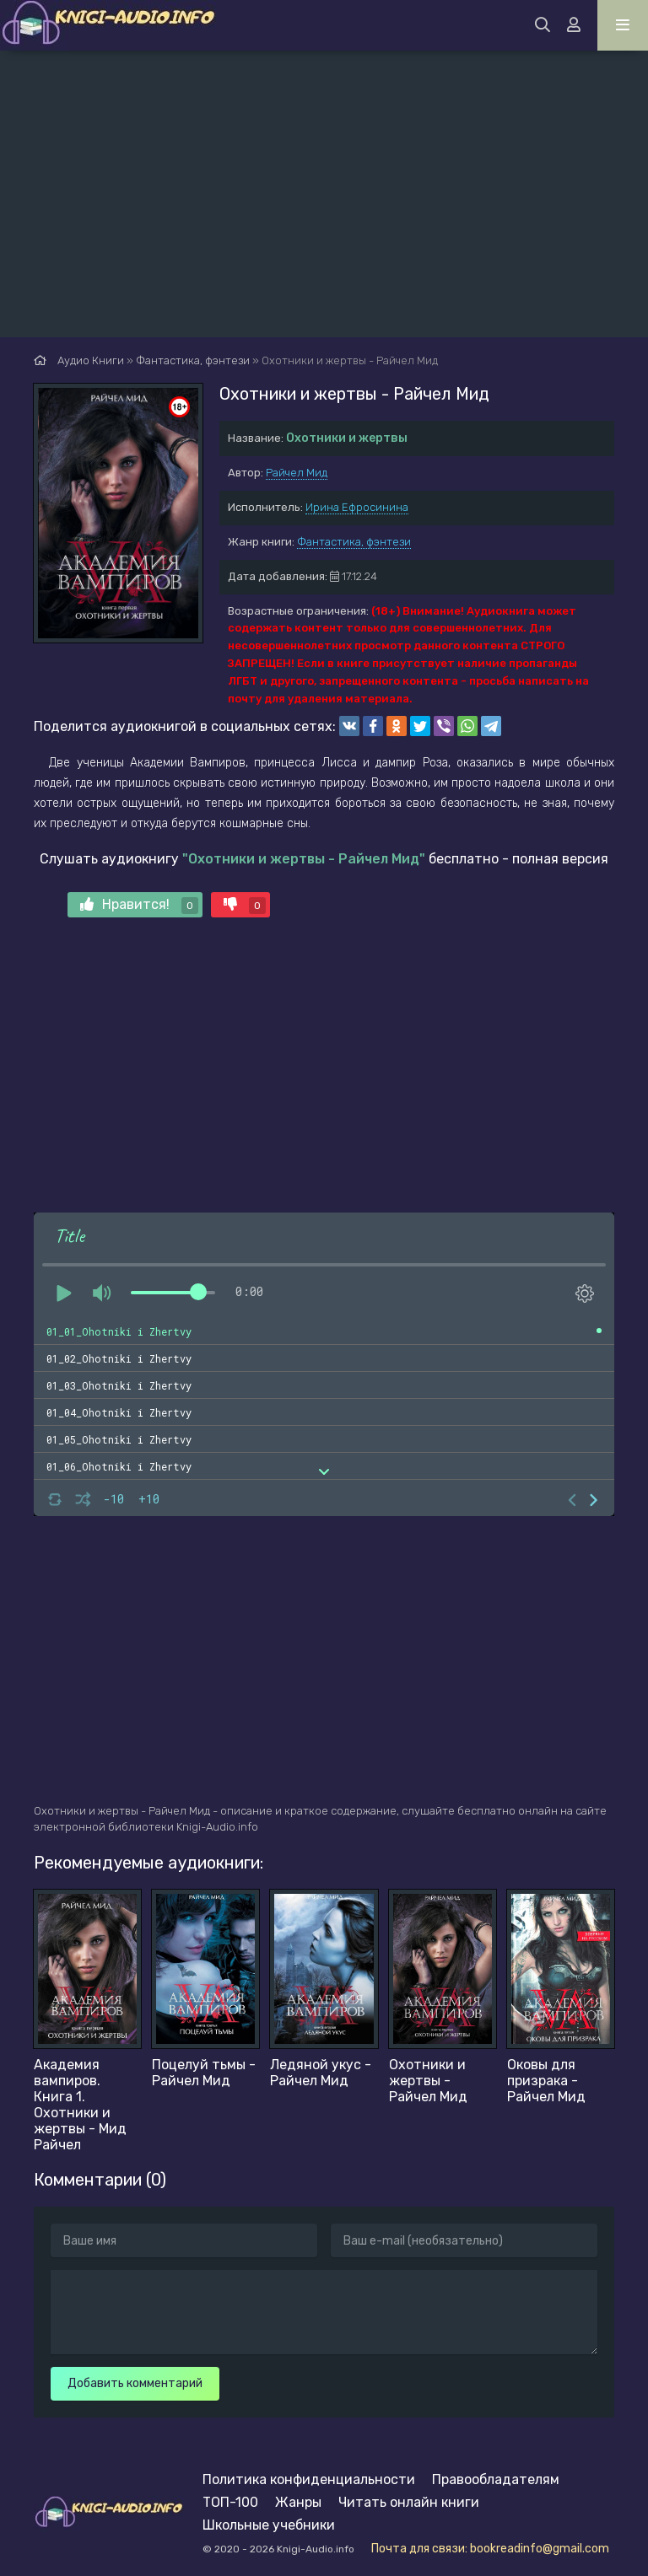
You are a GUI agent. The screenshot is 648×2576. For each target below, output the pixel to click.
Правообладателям (495, 2479)
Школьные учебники (268, 2525)
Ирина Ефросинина (356, 507)
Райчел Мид (296, 472)
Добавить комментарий (135, 2383)
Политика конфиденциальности (308, 2479)
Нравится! (139, 905)
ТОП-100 (230, 2502)
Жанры (298, 2502)
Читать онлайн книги (408, 2502)
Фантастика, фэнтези (354, 541)
